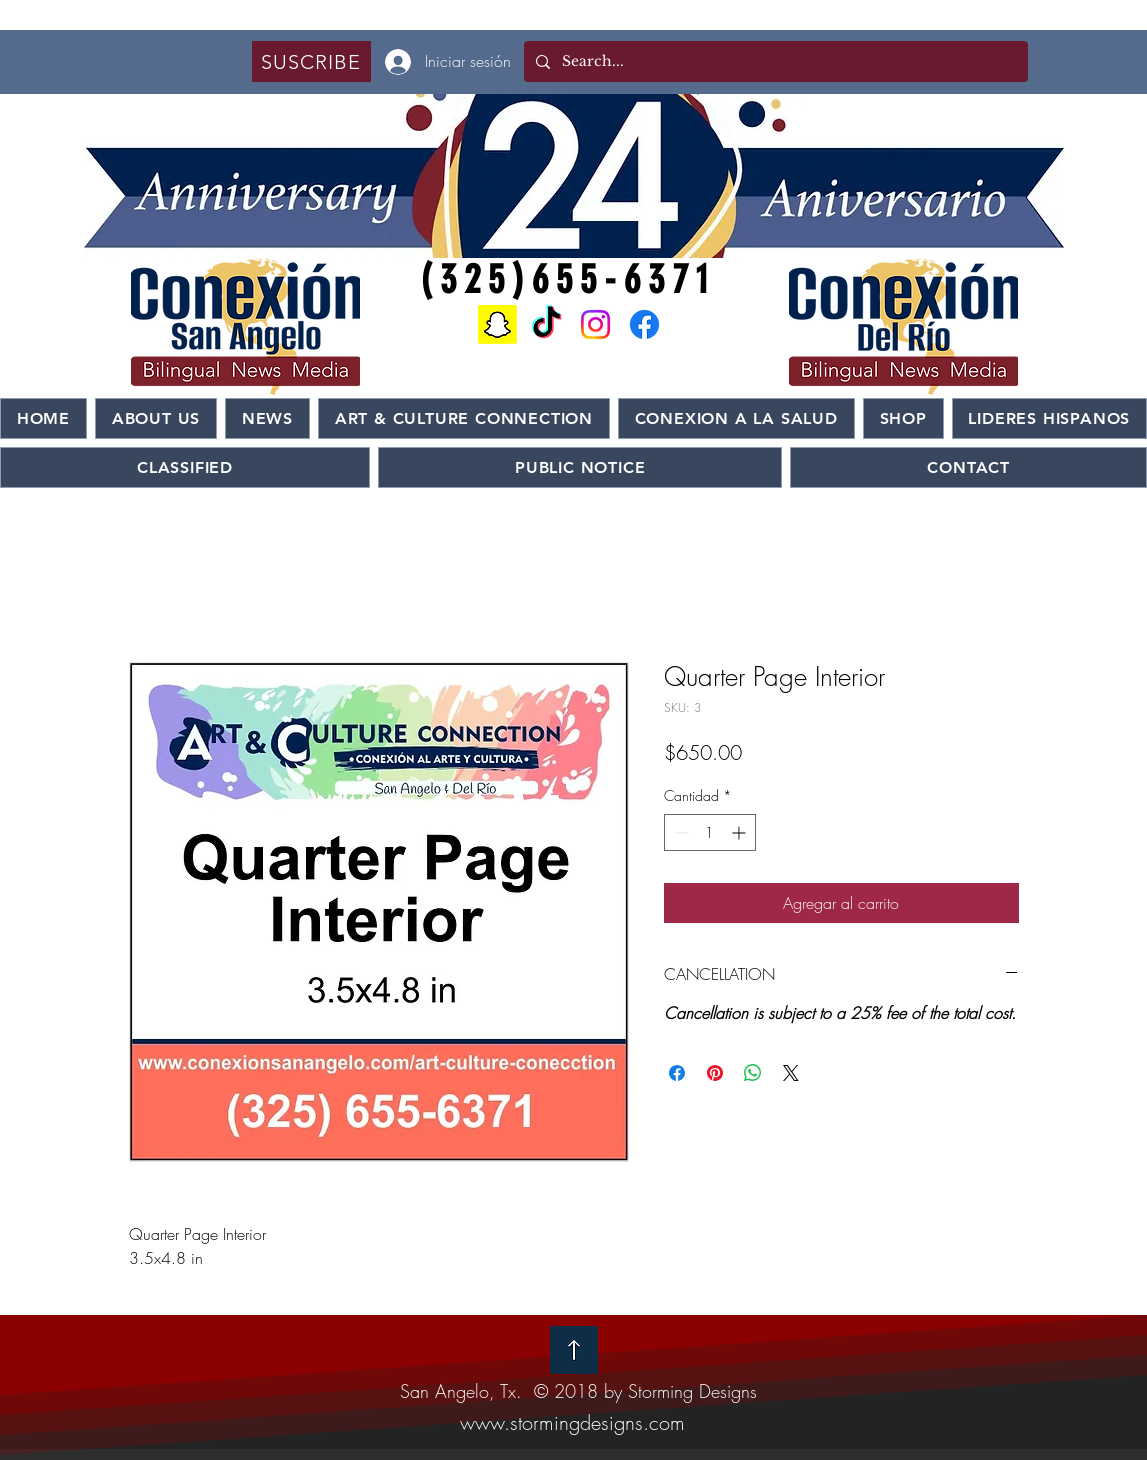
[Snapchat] (497, 324)
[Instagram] (595, 324)
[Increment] (740, 832)
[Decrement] (679, 832)
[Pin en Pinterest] (715, 1073)
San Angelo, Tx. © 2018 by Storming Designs (578, 1391)
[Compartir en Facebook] (677, 1073)
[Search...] (774, 61)
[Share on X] (791, 1073)
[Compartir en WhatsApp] (753, 1073)
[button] (311, 61)
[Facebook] (644, 324)
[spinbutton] (710, 832)
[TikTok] (546, 324)
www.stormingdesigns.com (572, 1422)
